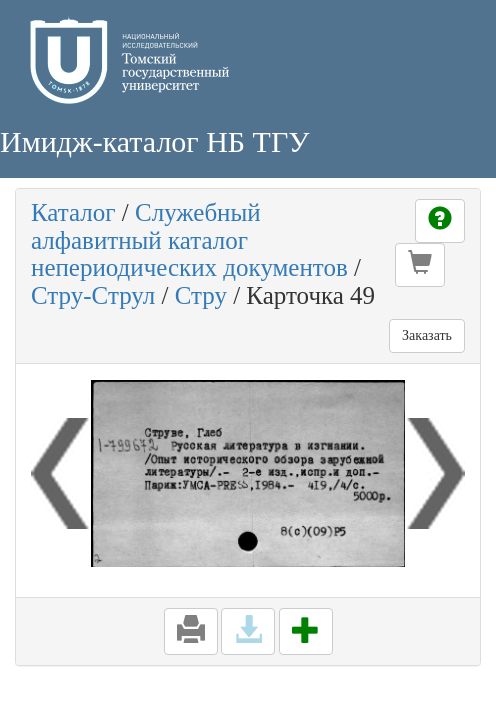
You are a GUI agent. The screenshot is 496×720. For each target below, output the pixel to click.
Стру (201, 295)
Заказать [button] (427, 335)
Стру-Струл (93, 295)
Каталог (73, 212)
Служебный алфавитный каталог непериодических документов (189, 240)
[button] (420, 265)
